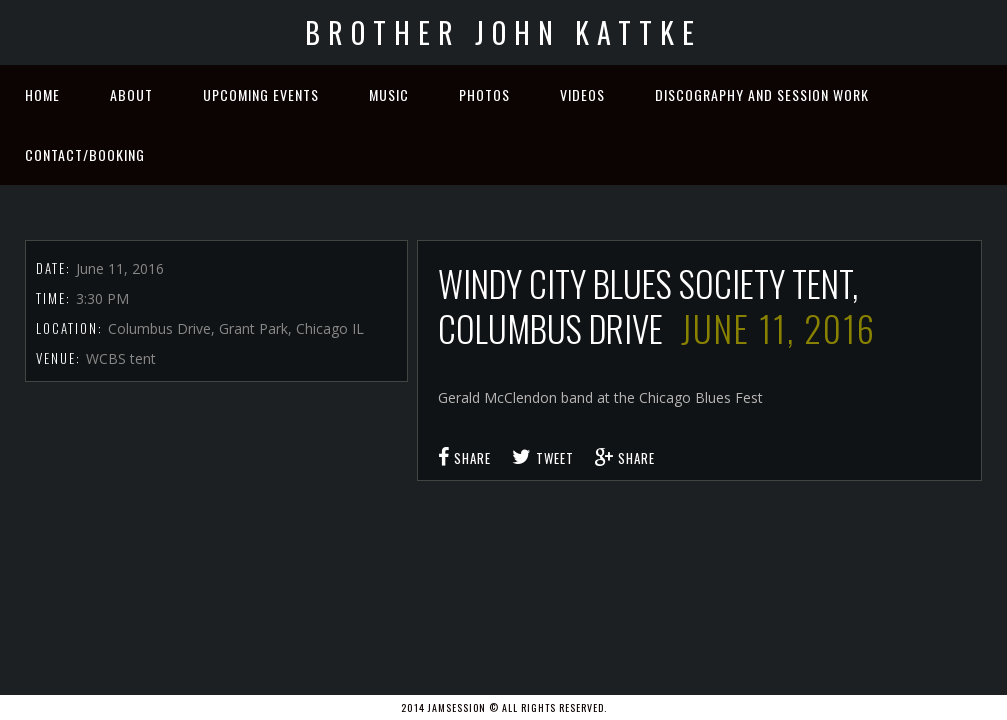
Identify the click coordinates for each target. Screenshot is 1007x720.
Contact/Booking (85, 154)
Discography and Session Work (762, 94)
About (131, 94)
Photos (484, 94)
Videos (582, 94)
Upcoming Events (261, 94)
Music (389, 94)
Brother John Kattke (503, 32)
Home (42, 94)
